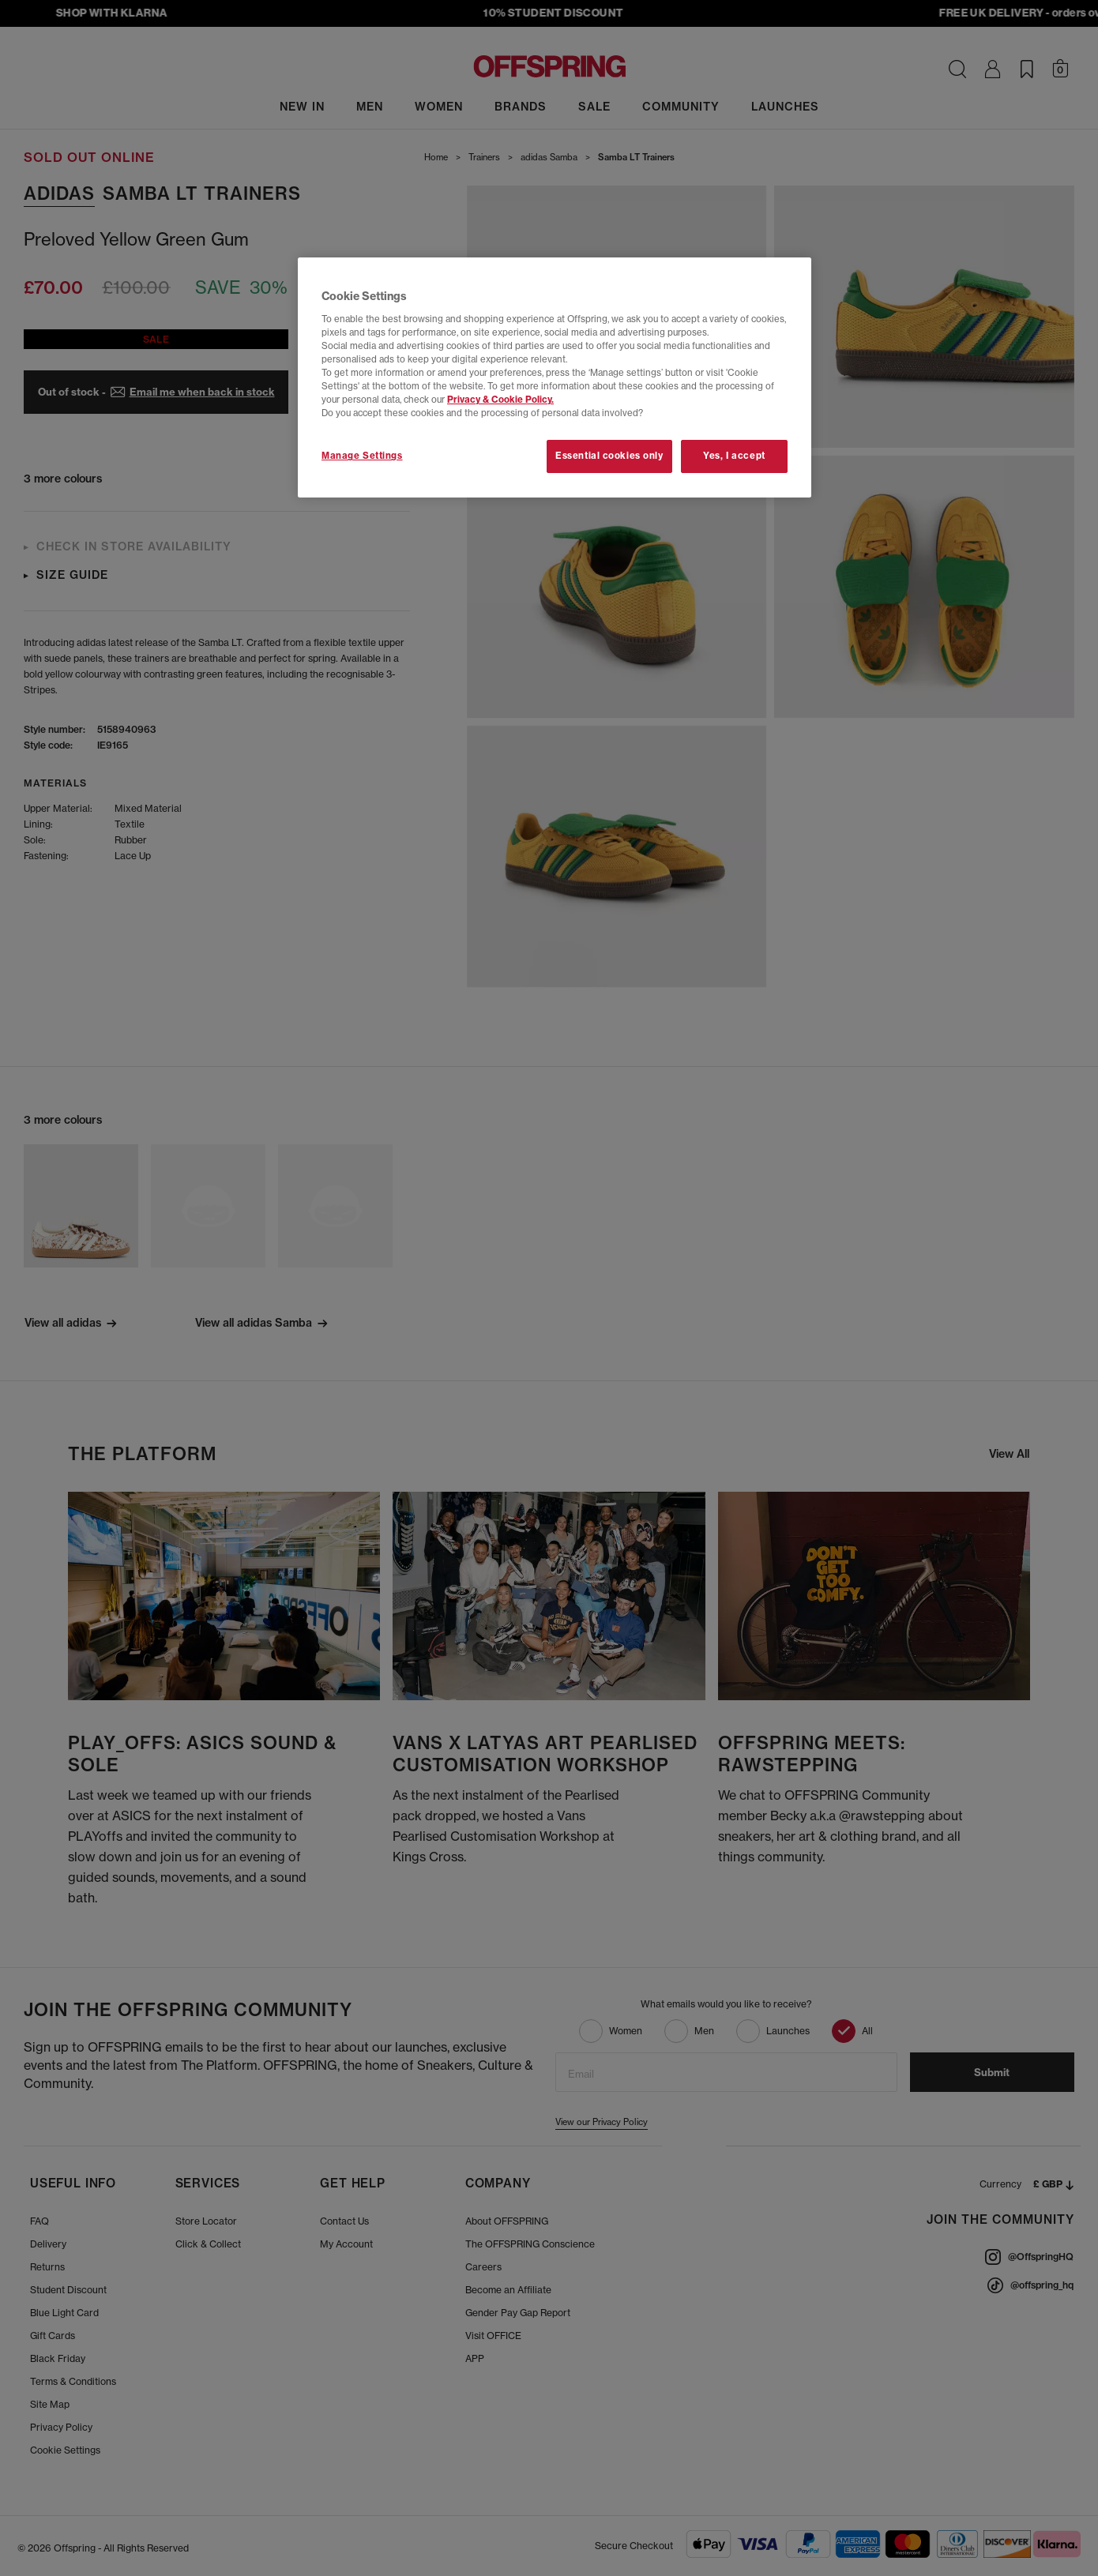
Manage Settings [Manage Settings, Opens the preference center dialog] (362, 455)
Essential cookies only (609, 455)
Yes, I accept (734, 455)
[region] (554, 377)
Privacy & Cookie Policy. (500, 399)
